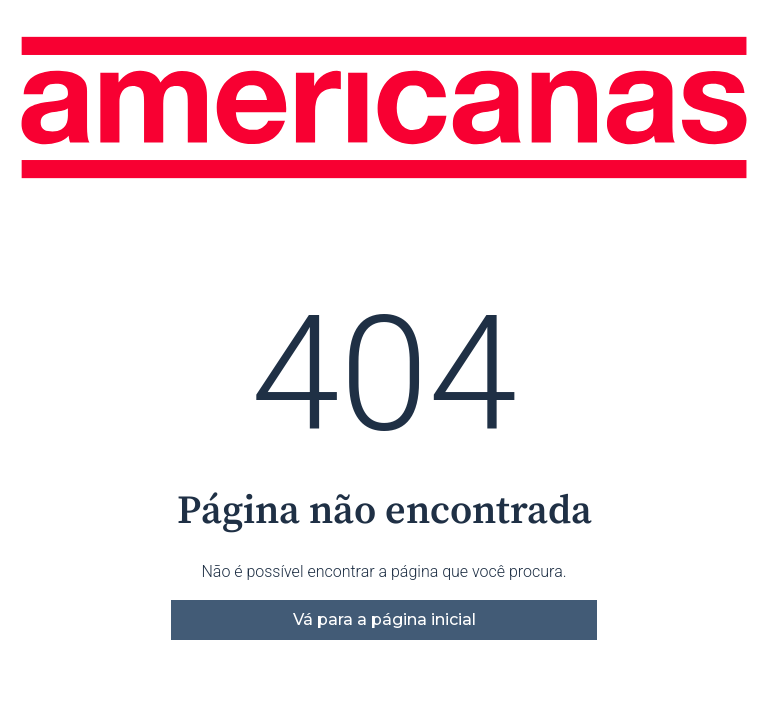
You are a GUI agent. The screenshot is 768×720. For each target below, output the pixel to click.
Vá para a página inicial (384, 619)
